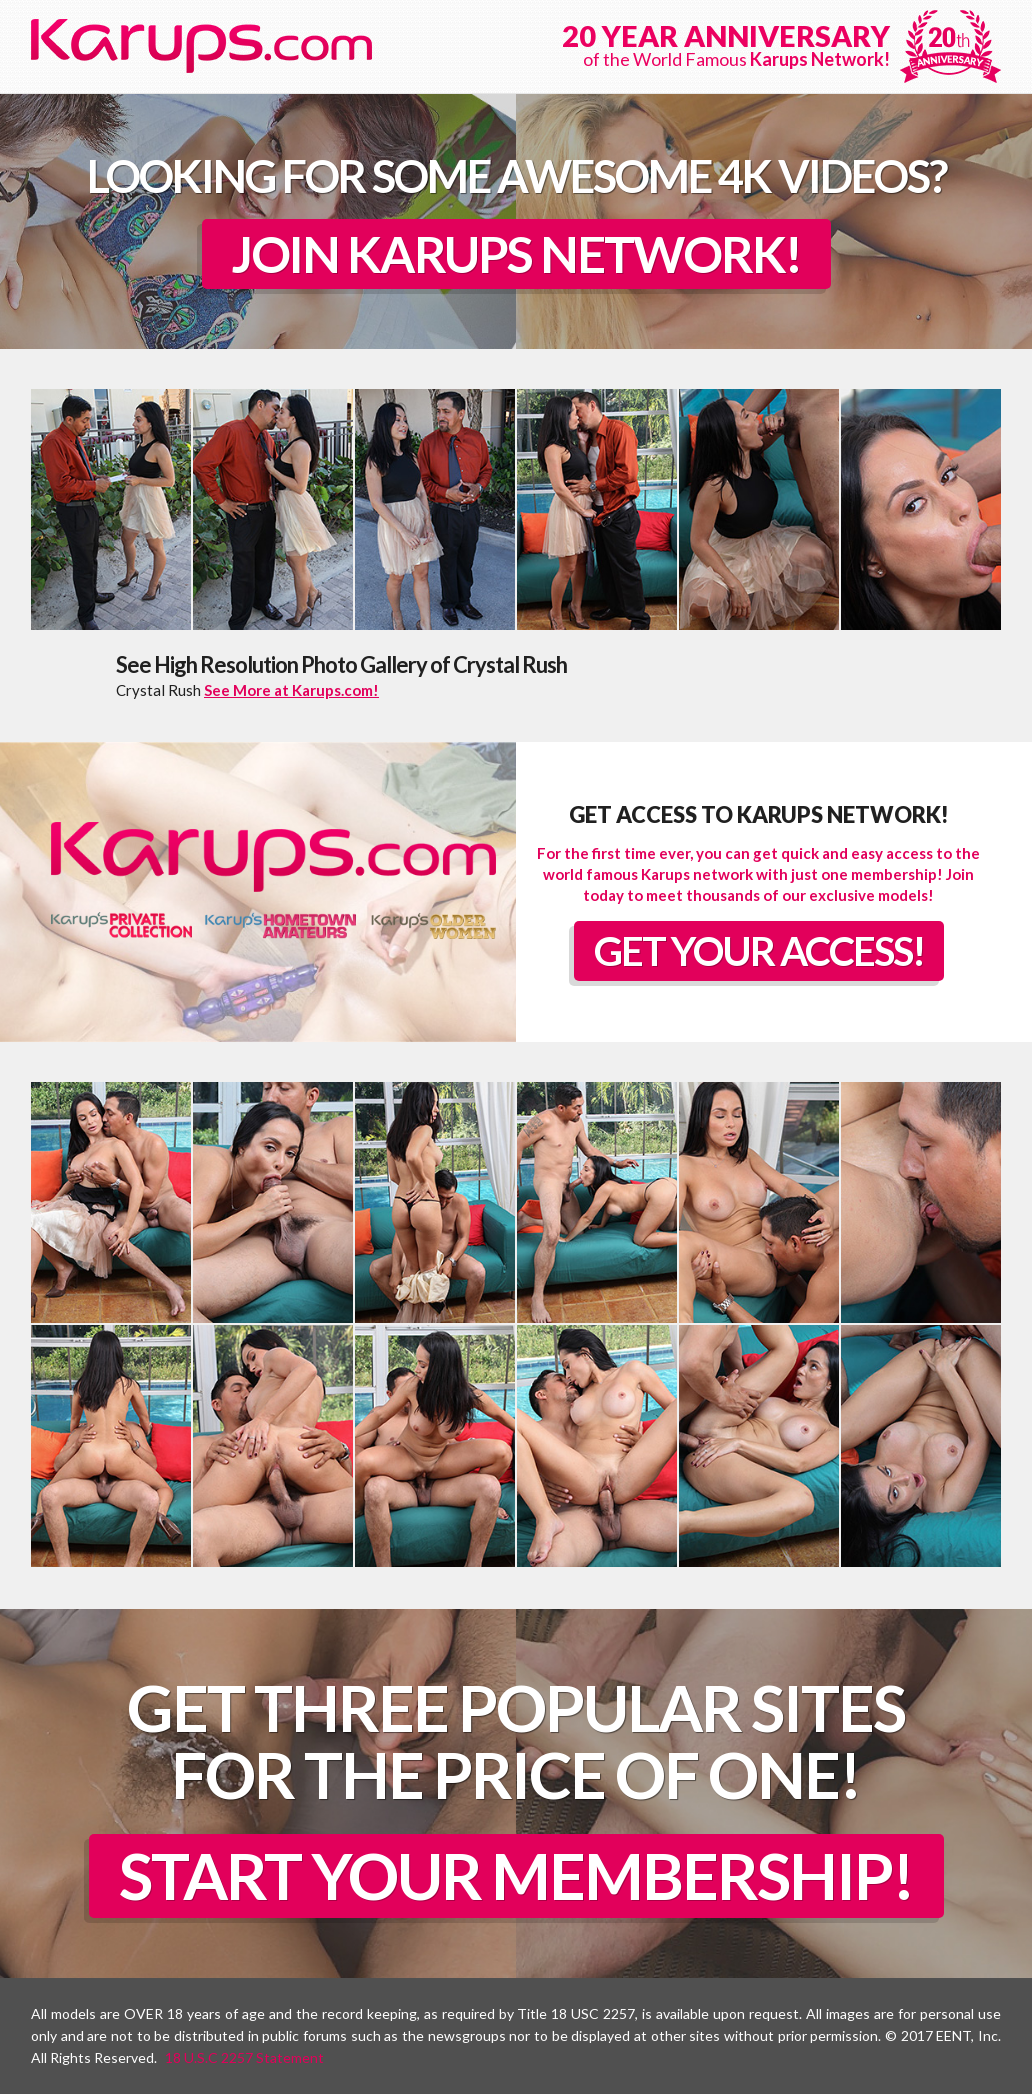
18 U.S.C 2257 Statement (244, 2057)
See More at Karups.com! (291, 690)
